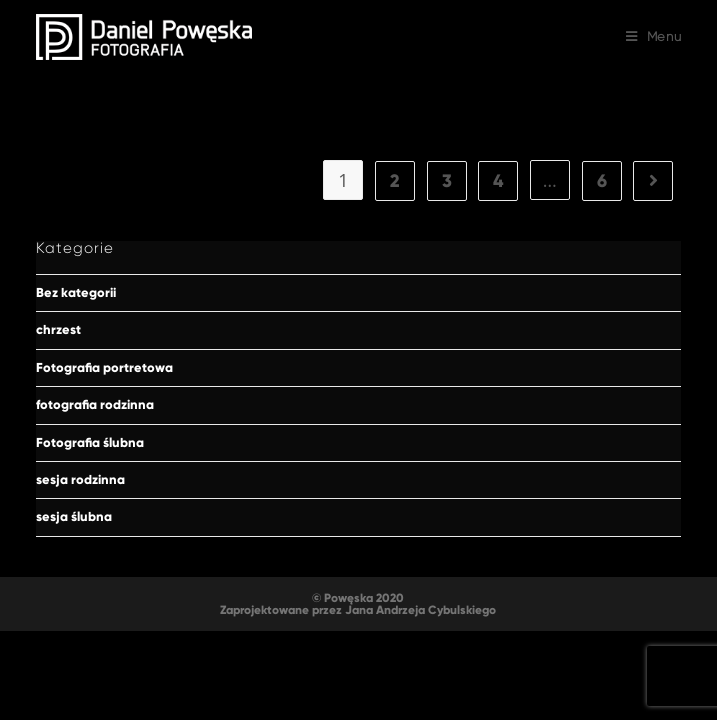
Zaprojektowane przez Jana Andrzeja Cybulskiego (358, 610)
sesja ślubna (74, 517)
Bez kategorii (76, 293)
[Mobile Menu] (654, 37)
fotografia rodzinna (95, 405)
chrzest (58, 330)
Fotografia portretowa (104, 368)
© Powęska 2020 (358, 598)
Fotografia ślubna (90, 443)
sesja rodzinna (80, 480)
